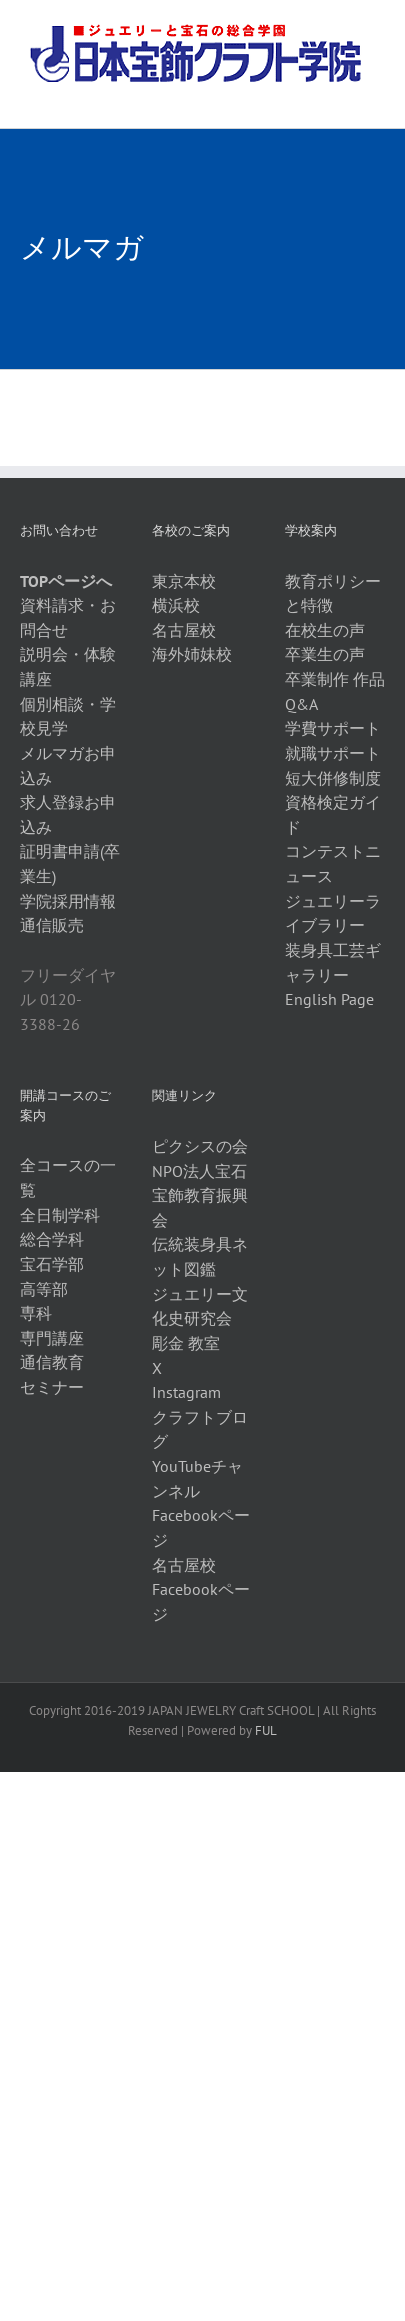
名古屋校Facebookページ (201, 1589)
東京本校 (184, 581)
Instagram (186, 1392)
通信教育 (52, 1362)
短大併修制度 (333, 778)
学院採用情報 (68, 901)
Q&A (301, 704)
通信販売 (52, 925)
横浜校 (176, 605)
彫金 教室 (186, 1343)
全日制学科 (60, 1215)
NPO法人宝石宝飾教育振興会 (200, 1195)
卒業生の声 (325, 654)
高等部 (44, 1289)
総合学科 (52, 1239)
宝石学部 (52, 1264)
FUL (266, 1730)
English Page (329, 999)
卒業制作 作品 (335, 679)
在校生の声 (325, 630)
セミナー (52, 1387)
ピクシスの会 (200, 1146)
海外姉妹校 (192, 654)
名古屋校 (184, 630)
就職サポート (333, 753)
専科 (36, 1313)
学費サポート (333, 728)
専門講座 (52, 1338)
